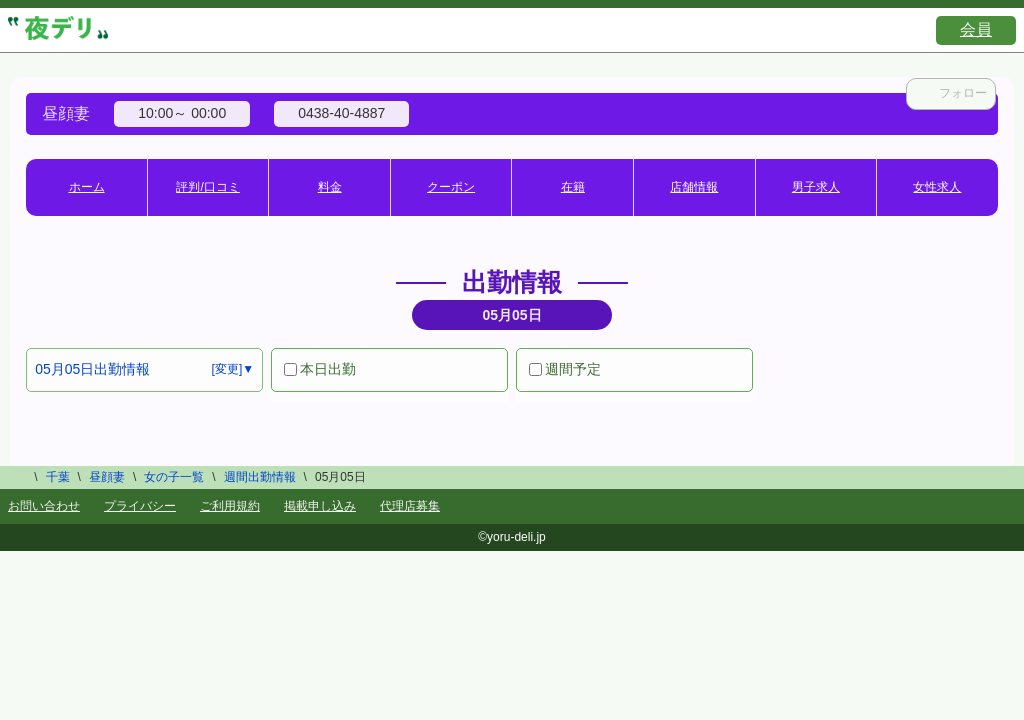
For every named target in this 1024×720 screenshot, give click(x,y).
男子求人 (816, 187)
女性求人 (937, 187)
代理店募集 (410, 506)
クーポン (451, 187)
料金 (330, 187)
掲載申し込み (320, 506)
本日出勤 (320, 369)
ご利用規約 (230, 506)
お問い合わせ (44, 506)
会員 (976, 29)
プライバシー (140, 506)
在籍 (573, 187)
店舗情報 (694, 187)
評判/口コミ (207, 187)
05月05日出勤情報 (92, 369)
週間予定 (565, 369)
